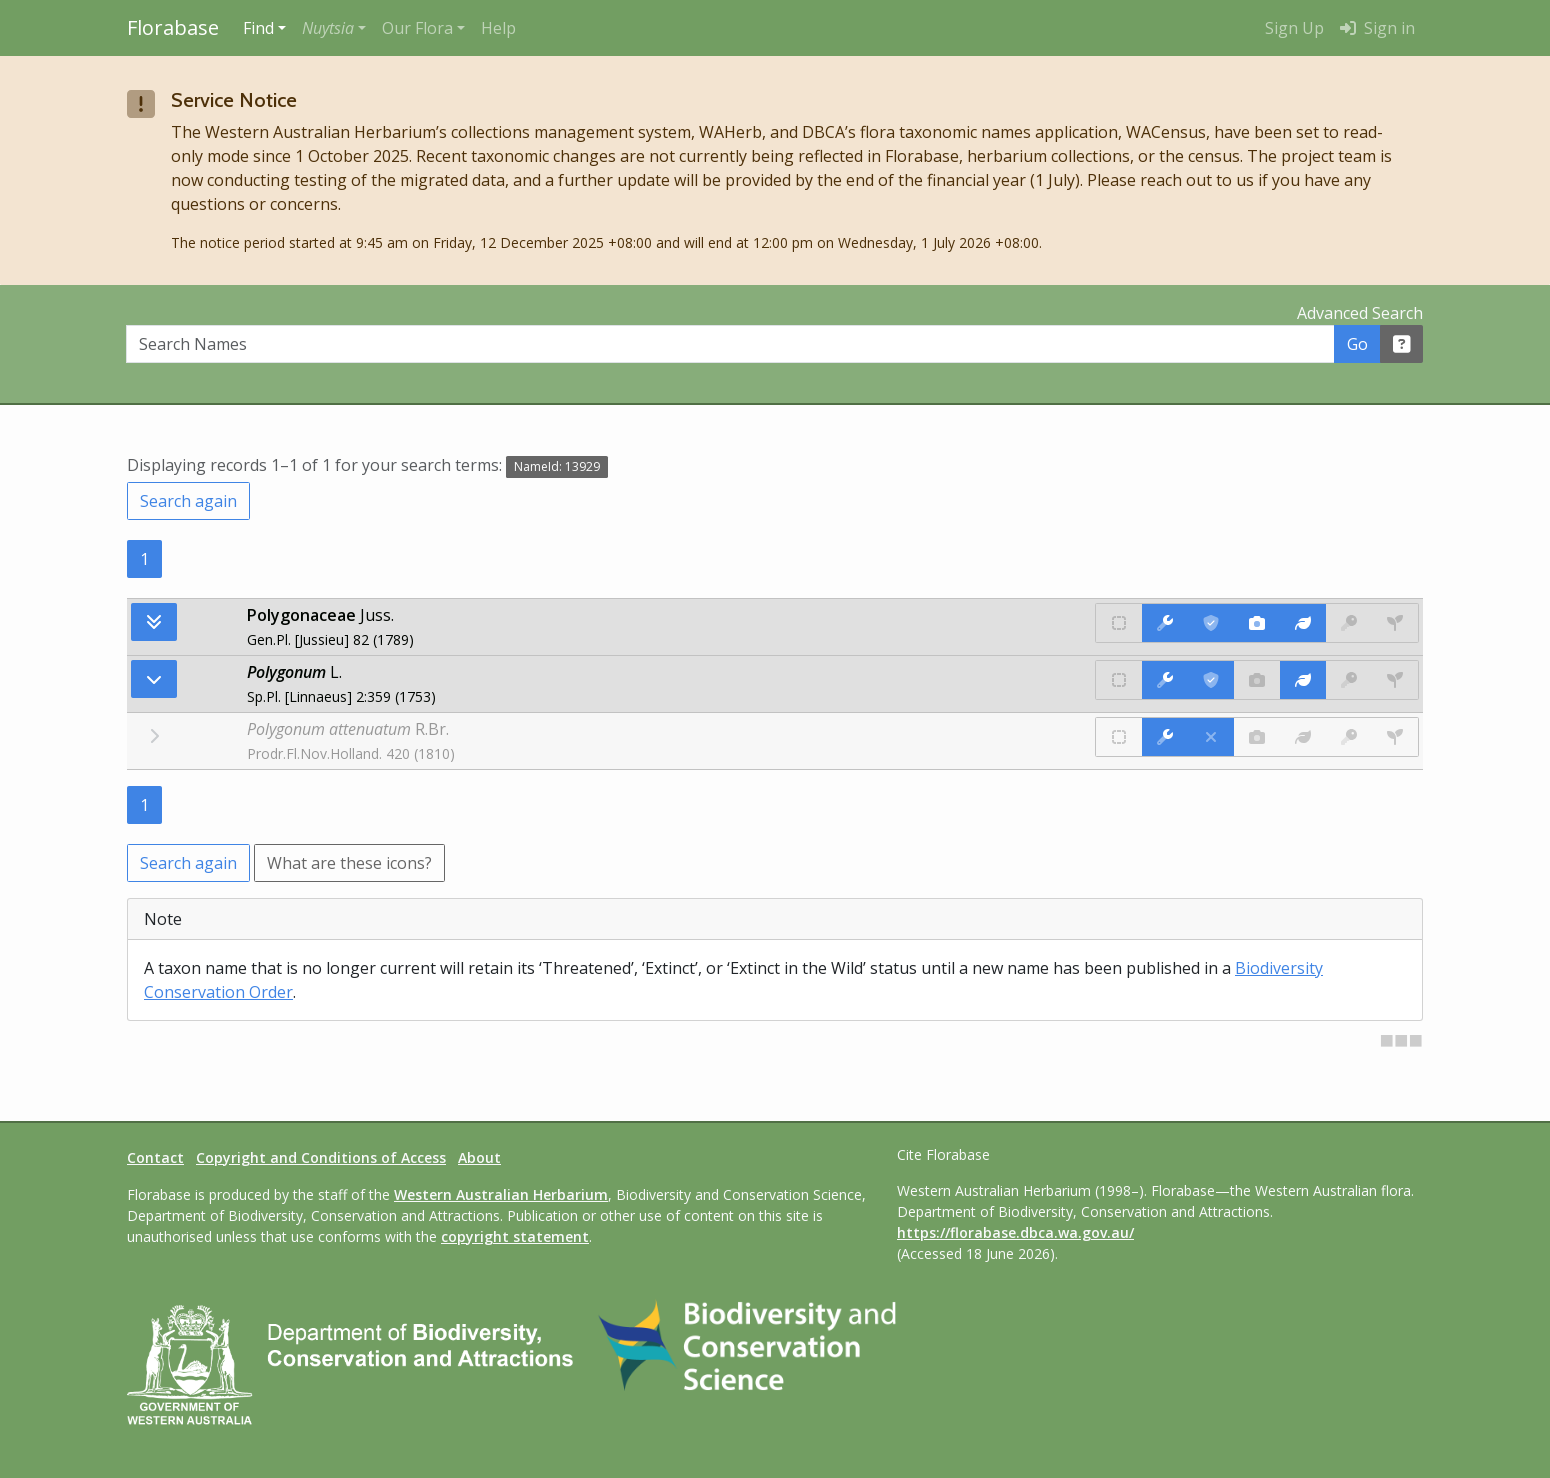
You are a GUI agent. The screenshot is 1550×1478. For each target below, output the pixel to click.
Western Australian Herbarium (501, 1194)
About (479, 1157)
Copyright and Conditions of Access (321, 1157)
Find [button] (258, 28)
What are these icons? (349, 863)
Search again (188, 501)
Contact (155, 1157)
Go (1357, 344)
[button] (334, 28)
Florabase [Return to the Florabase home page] (173, 27)
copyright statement (515, 1236)
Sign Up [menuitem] (1294, 28)
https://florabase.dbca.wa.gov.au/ (1015, 1232)
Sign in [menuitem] (1377, 28)
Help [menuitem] (498, 28)
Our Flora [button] (417, 28)
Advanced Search (1360, 313)
